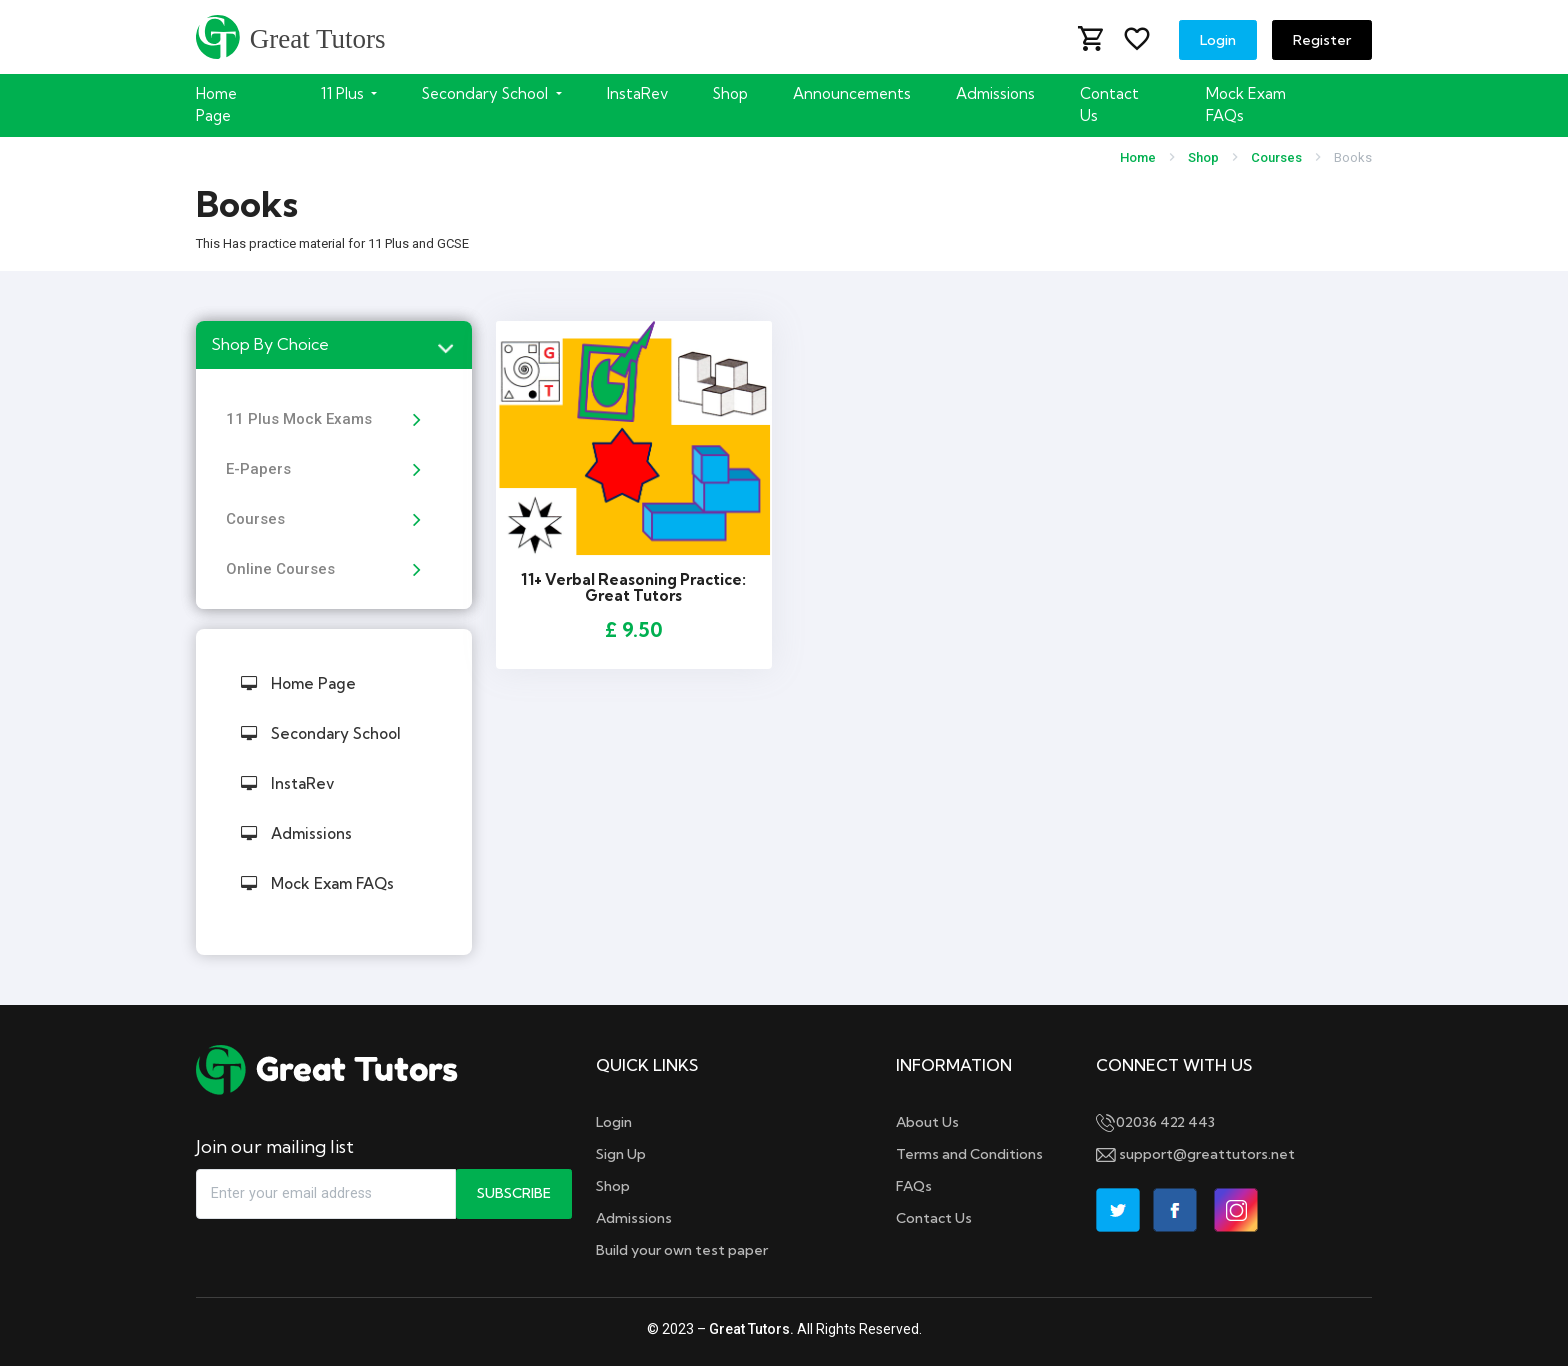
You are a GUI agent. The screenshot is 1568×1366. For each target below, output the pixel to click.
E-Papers (258, 469)
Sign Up (621, 1154)
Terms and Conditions (969, 1154)
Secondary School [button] (487, 93)
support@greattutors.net (1195, 1154)
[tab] (334, 345)
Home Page (216, 104)
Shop (730, 93)
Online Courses (280, 569)
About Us (927, 1122)
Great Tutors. (751, 1329)
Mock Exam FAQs (1246, 104)
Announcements (852, 93)
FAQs (914, 1186)
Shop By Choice (270, 344)
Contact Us (1109, 104)
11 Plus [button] (344, 93)
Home (1138, 157)
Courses (1276, 157)
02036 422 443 (1155, 1122)
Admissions (995, 93)
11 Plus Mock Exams (299, 419)
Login (1218, 40)
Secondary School (321, 733)
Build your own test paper (682, 1250)
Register (1322, 40)
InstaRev (637, 93)
